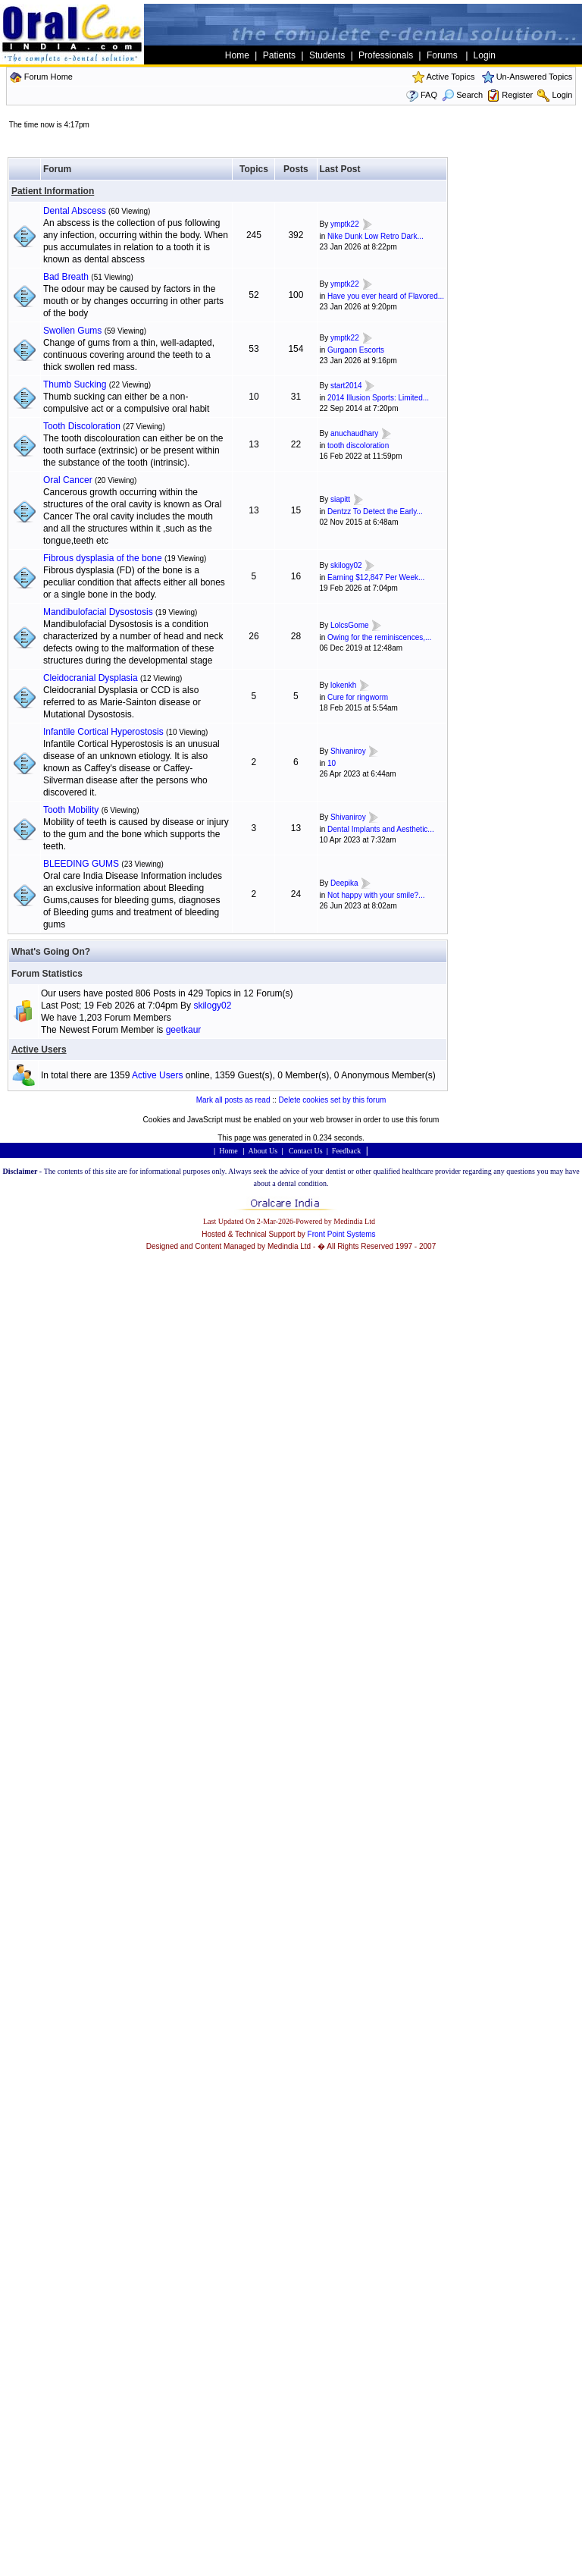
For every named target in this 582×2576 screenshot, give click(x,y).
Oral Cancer (67, 480)
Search (462, 94)
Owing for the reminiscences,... (379, 637)
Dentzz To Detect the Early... (375, 511)
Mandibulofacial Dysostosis (98, 612)
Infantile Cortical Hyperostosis (103, 731)
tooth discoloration (358, 445)
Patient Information (52, 191)
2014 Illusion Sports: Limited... (378, 398)
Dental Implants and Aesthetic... (380, 829)
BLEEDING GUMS (81, 863)
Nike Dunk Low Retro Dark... (375, 236)
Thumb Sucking (74, 384)
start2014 (346, 385)
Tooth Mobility (71, 810)
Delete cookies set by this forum (332, 1100)
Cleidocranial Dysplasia (90, 678)
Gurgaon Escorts (355, 350)
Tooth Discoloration (81, 426)
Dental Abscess (74, 211)
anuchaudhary (354, 433)
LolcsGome (349, 625)
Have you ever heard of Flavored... (385, 296)
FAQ (429, 94)
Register (517, 94)
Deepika (344, 883)
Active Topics (450, 76)
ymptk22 (344, 224)
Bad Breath (66, 276)
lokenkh (343, 685)
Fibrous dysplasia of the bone (102, 558)
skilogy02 (346, 565)
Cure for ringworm (357, 697)
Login (562, 94)
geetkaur (184, 1029)
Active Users (39, 1049)
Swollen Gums (72, 330)
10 (331, 763)
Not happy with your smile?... (375, 895)
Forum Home (48, 76)
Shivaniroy (348, 751)
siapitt (340, 499)
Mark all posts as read (233, 1100)
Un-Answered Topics (534, 76)
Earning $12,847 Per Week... (375, 577)
